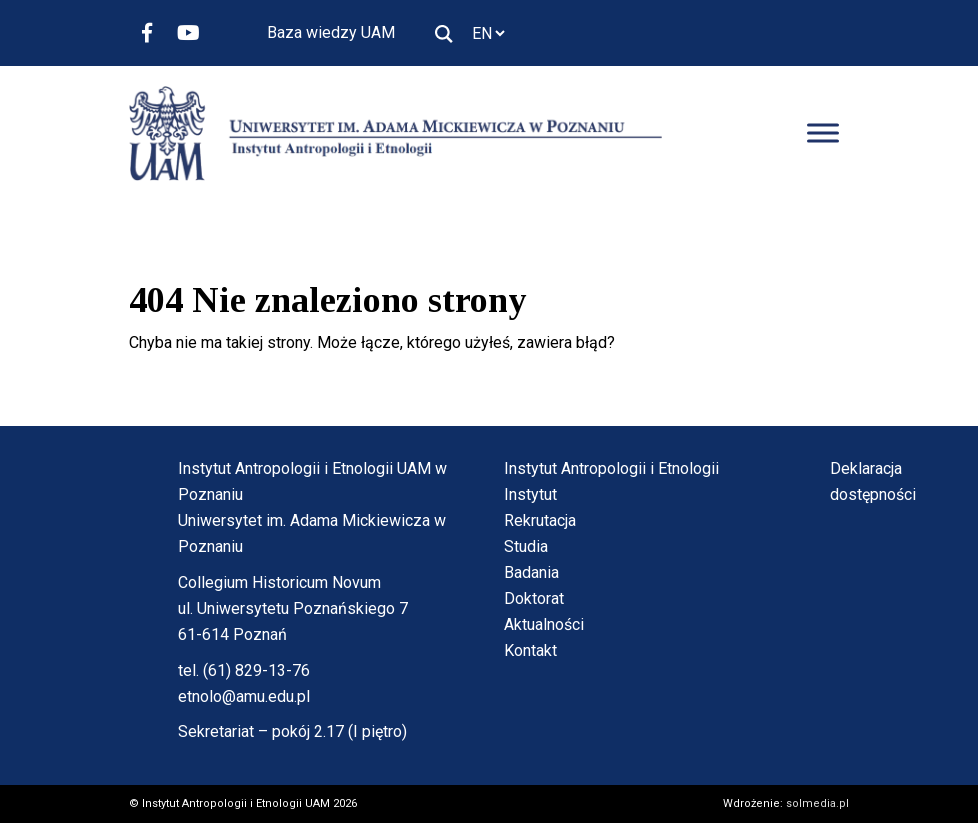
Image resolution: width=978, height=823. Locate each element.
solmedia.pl (817, 803)
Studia (526, 546)
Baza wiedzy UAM (331, 32)
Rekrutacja (540, 520)
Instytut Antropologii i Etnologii (611, 468)
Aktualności (544, 624)
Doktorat (534, 598)
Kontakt (530, 650)
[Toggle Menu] (823, 133)
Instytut (530, 494)
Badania (531, 572)
